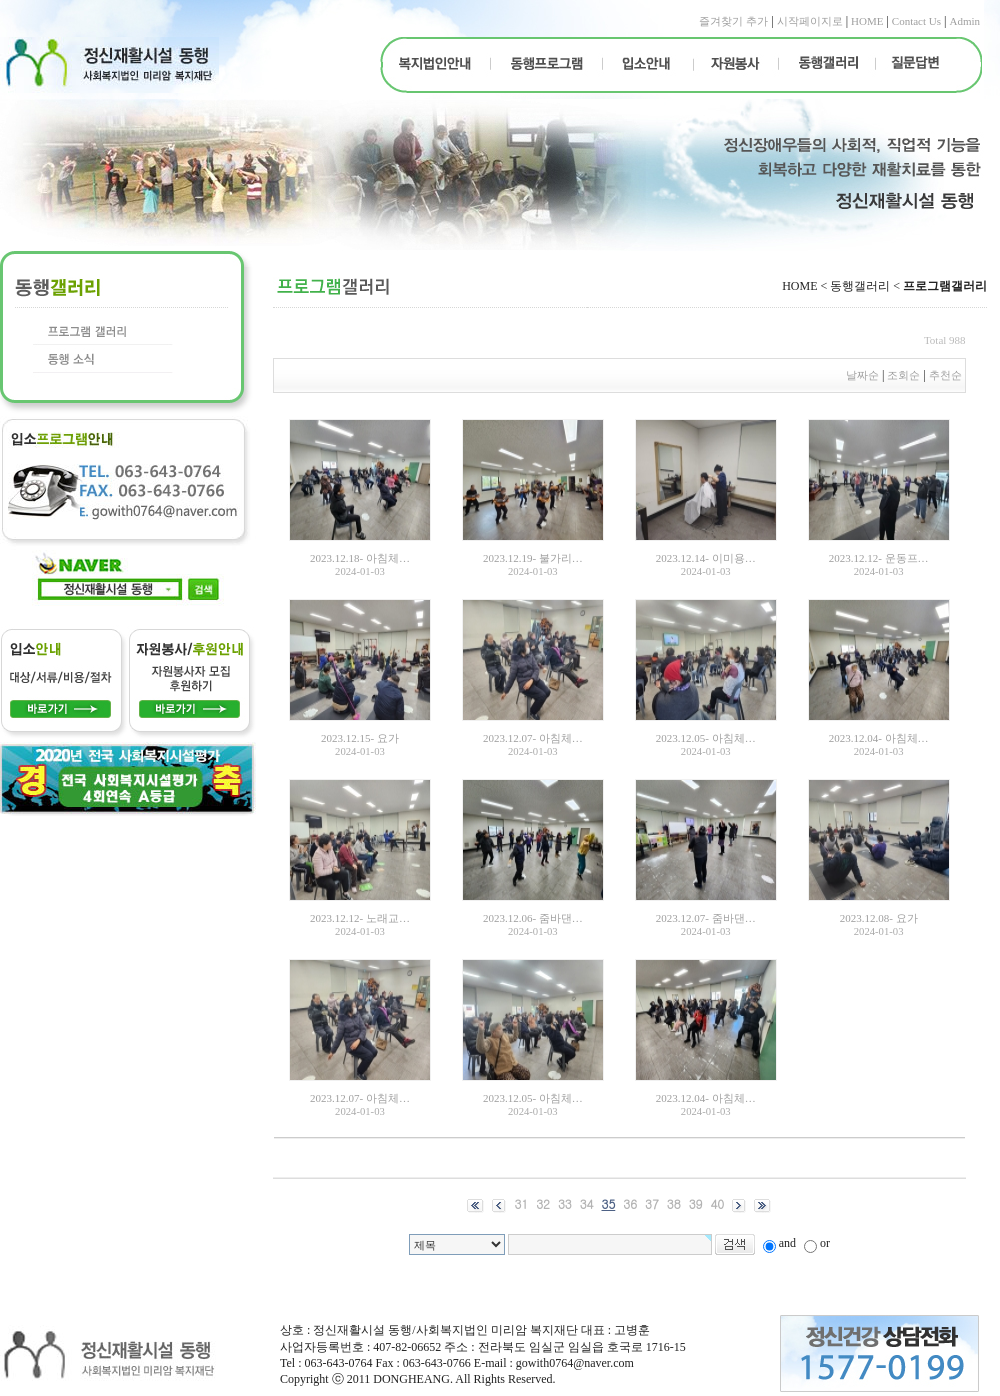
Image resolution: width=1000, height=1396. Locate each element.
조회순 (903, 375)
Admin (964, 21)
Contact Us (916, 21)
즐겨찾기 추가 (733, 21)
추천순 (947, 375)
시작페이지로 (810, 21)
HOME (867, 21)
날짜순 (862, 375)
